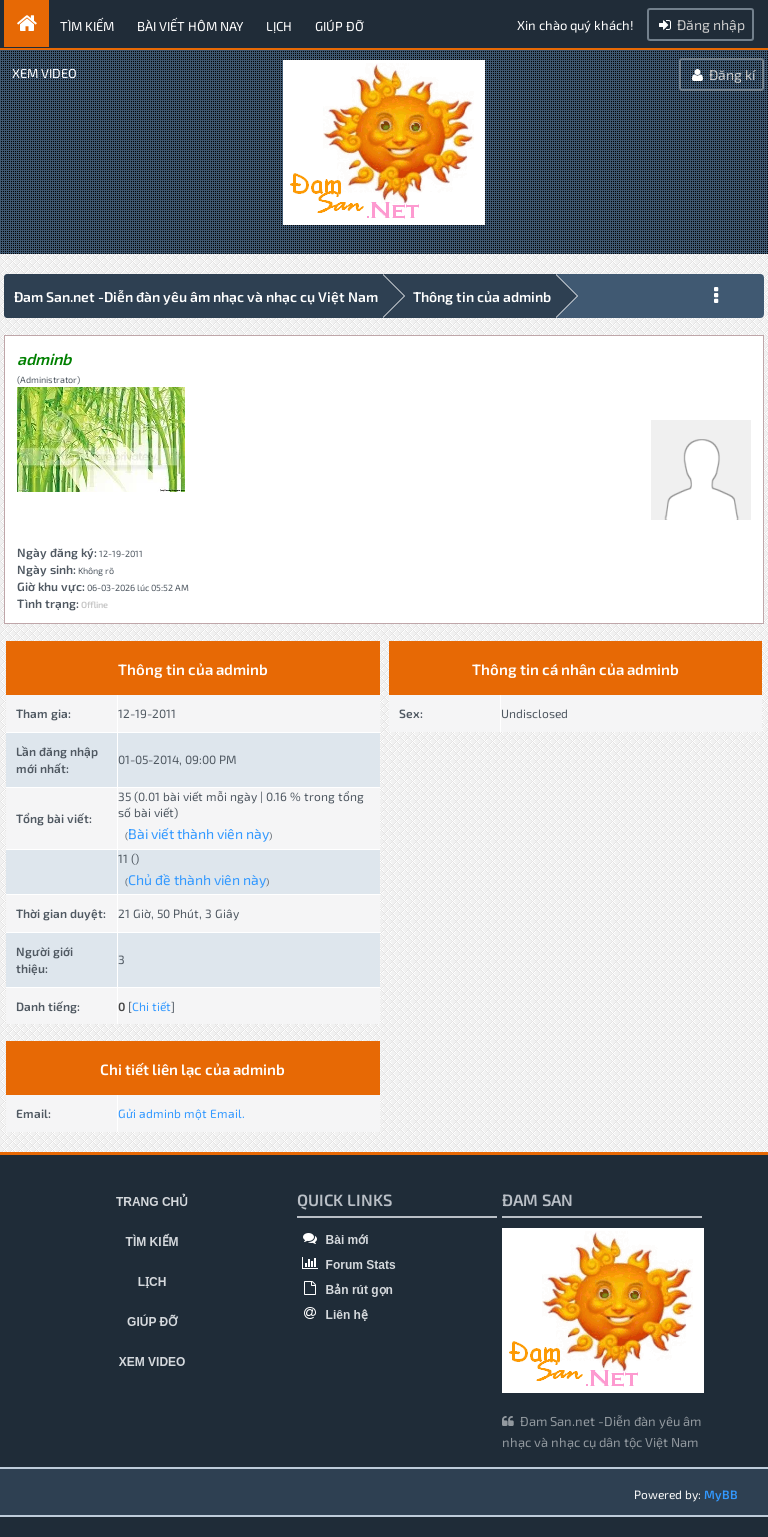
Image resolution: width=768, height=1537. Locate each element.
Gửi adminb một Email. (181, 1113)
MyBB (721, 1494)
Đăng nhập (700, 24)
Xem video (44, 73)
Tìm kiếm (87, 26)
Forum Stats (346, 1265)
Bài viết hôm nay (190, 26)
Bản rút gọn (345, 1290)
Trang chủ (152, 1202)
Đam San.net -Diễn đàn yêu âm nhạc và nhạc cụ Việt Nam (196, 296)
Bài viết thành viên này (198, 833)
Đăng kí (721, 74)
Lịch (279, 26)
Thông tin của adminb (482, 296)
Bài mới (332, 1240)
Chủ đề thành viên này (197, 879)
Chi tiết (151, 1006)
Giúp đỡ (339, 26)
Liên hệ (332, 1315)
